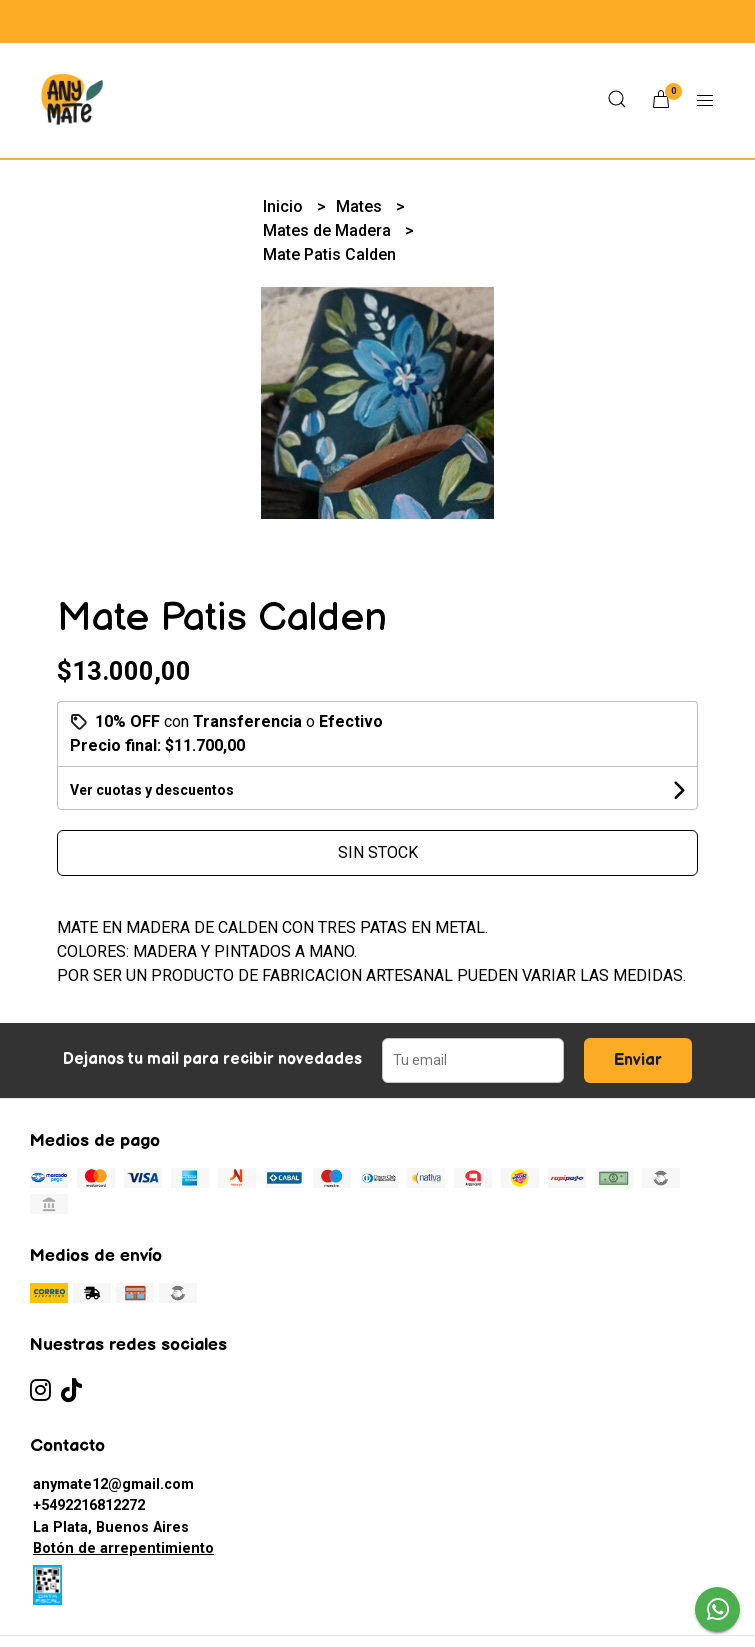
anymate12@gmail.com (113, 1484)
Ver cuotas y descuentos (152, 790)
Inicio (285, 206)
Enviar (638, 1060)
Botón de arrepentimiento (123, 1548)
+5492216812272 (89, 1505)
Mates (361, 206)
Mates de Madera (329, 230)
